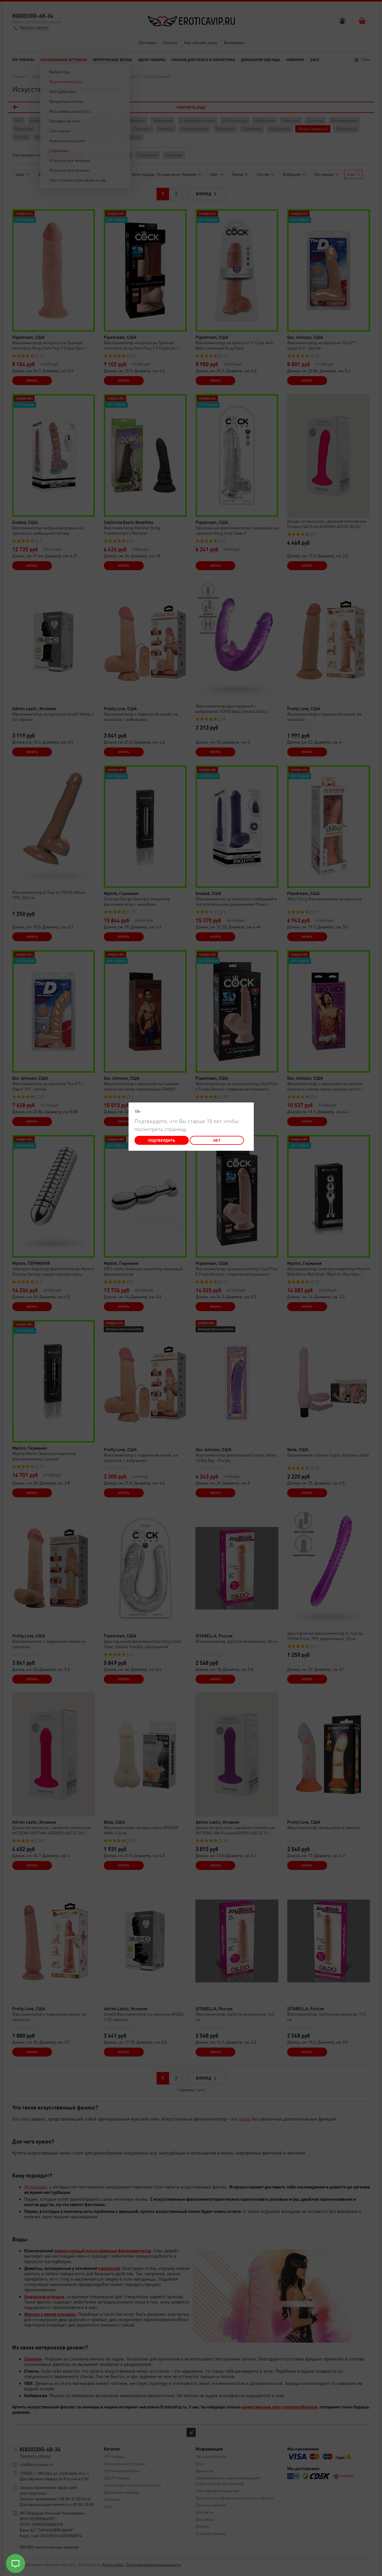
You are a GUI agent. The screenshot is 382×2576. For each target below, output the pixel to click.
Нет (216, 1140)
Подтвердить (161, 1140)
